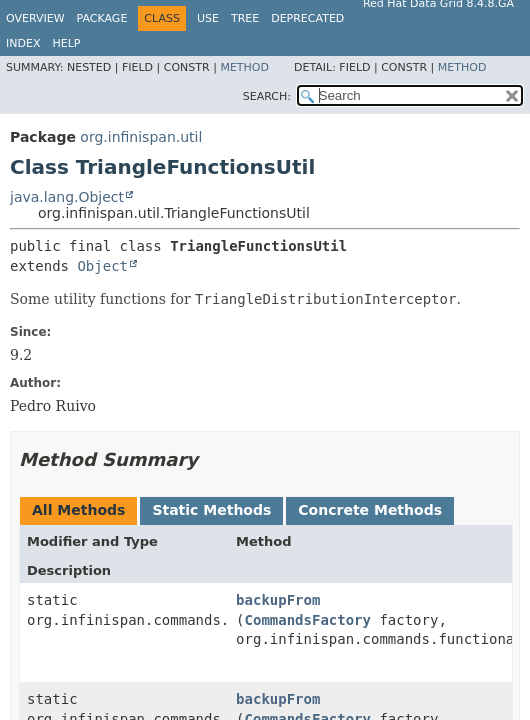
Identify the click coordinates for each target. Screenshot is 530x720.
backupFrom (278, 600)
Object (102, 266)
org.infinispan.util (141, 137)
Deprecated (307, 18)
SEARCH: (267, 96)
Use (208, 18)
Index (23, 43)
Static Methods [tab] (211, 510)
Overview (35, 18)
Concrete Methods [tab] (370, 510)
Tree (245, 18)
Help (66, 43)
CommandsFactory (308, 620)
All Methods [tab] (78, 510)
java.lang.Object (67, 197)
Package (102, 18)
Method (244, 67)
